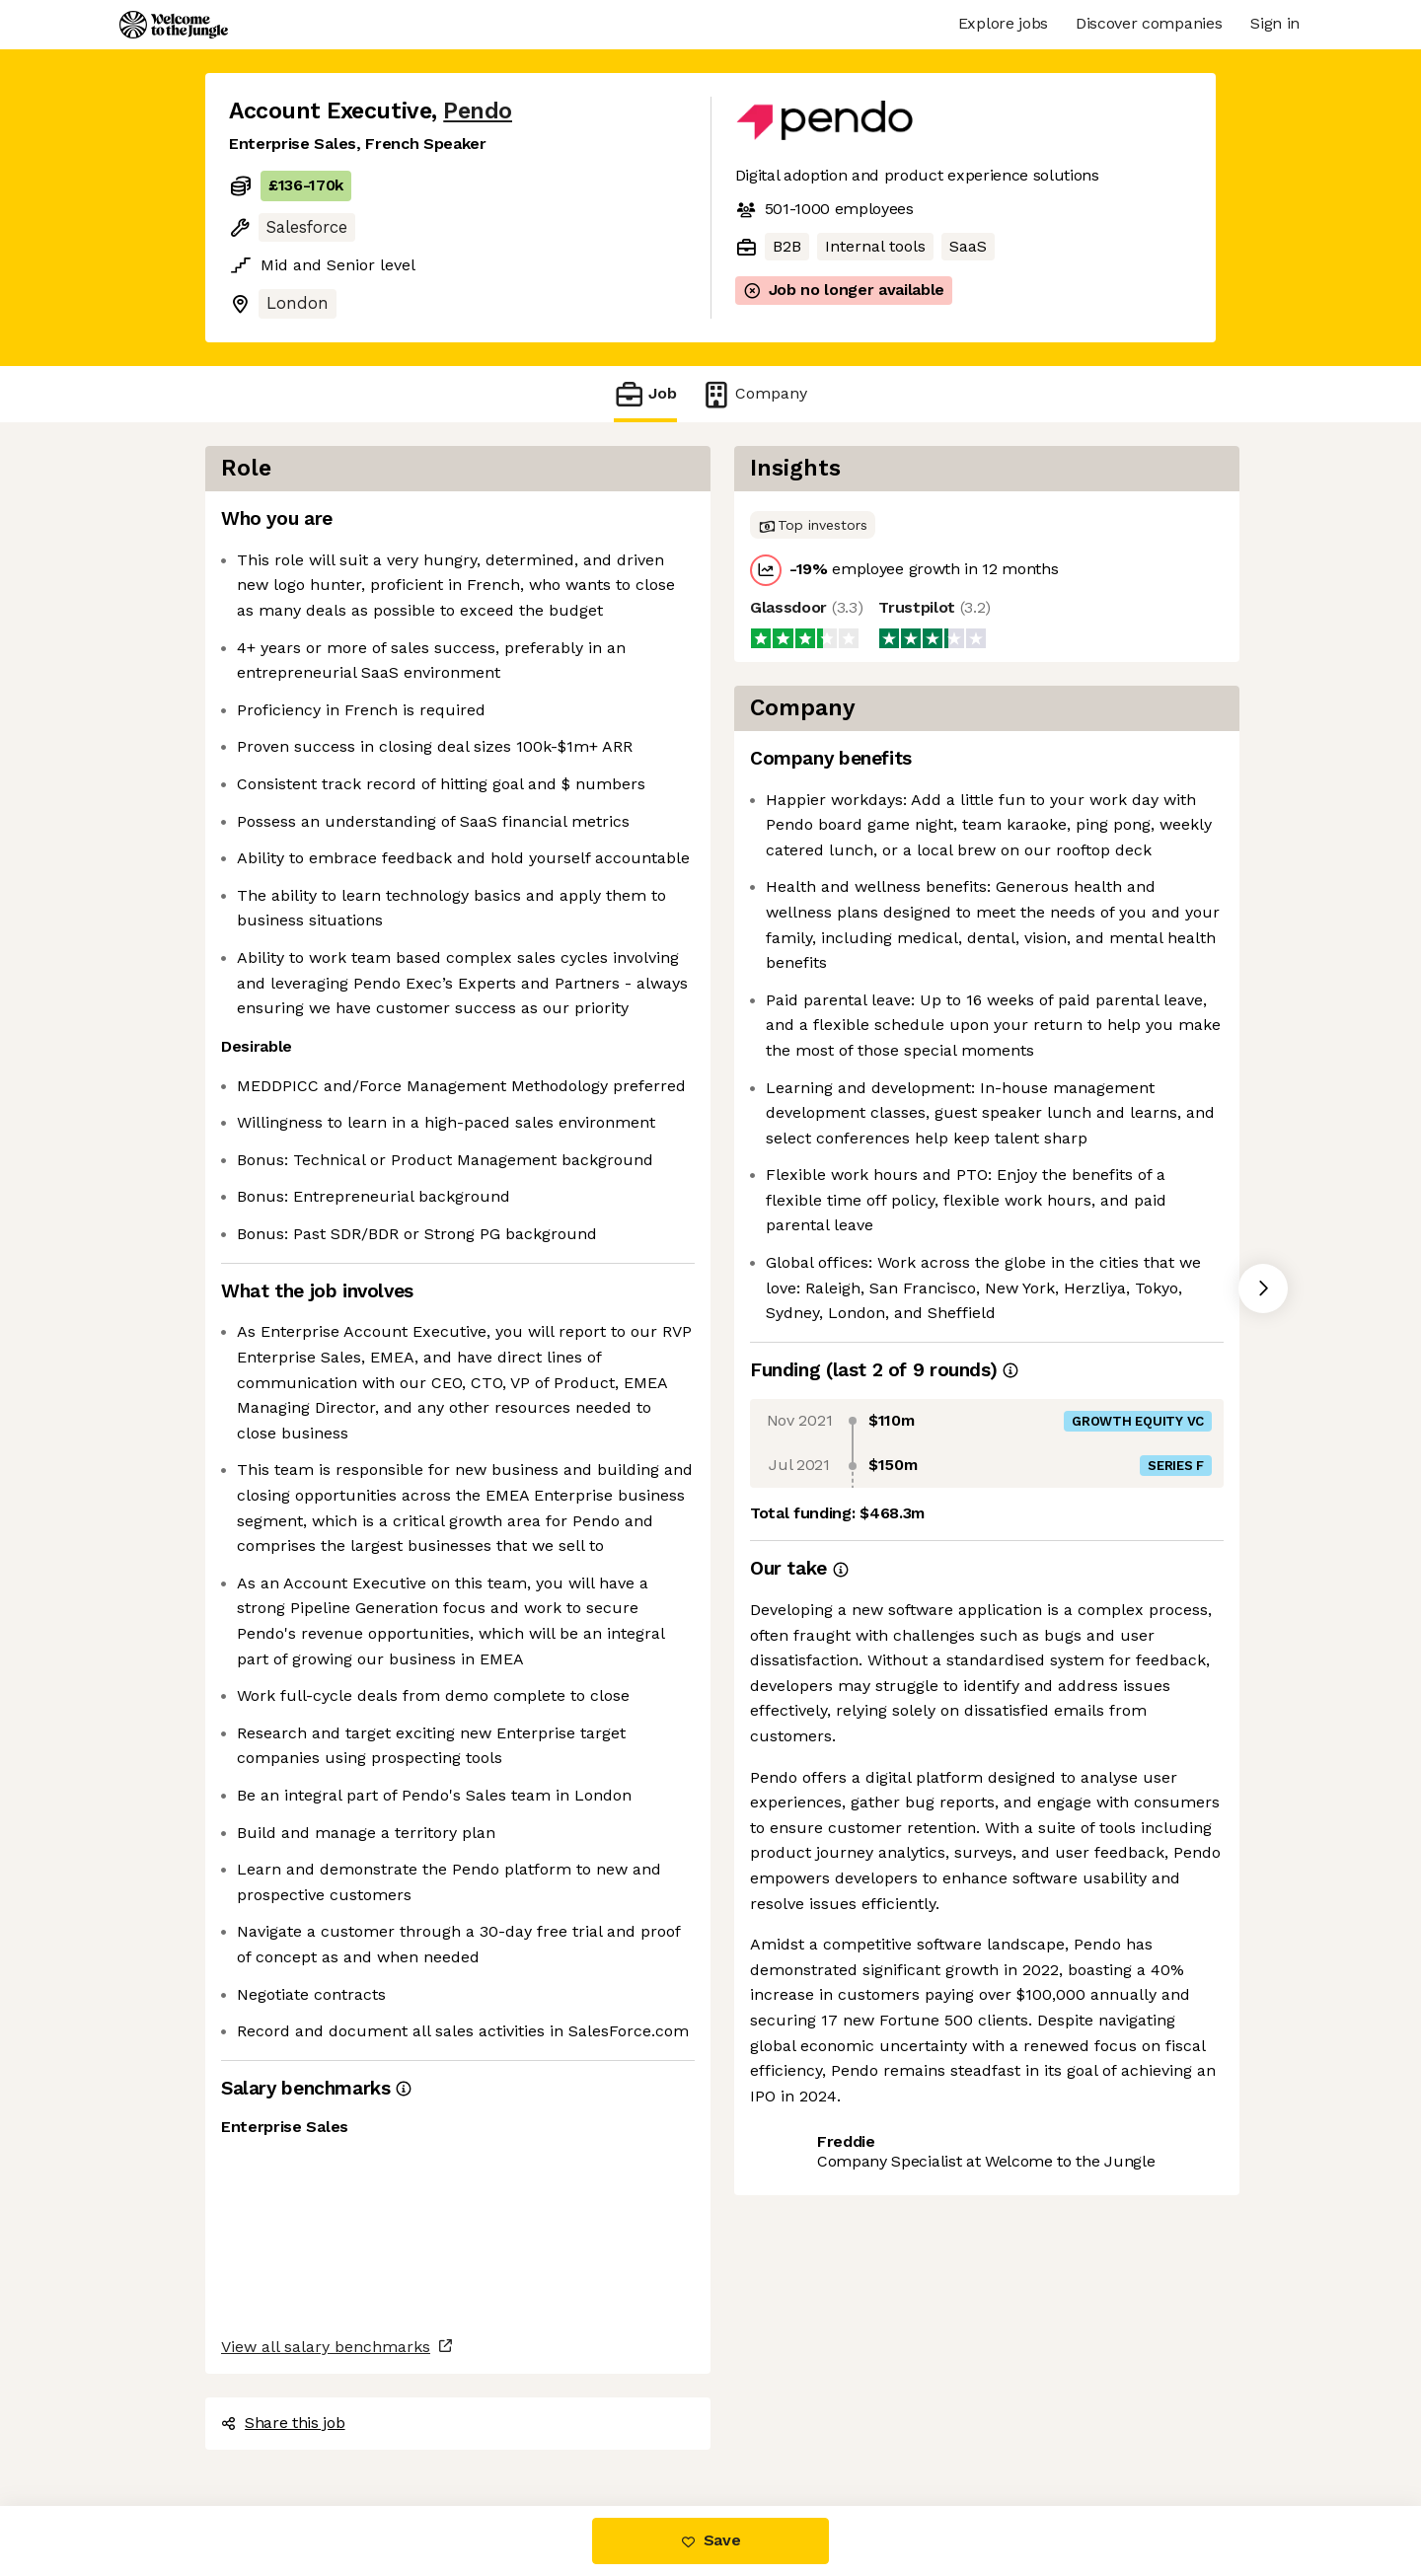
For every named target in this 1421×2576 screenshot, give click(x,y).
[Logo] (173, 24)
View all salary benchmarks (325, 2346)
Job (645, 394)
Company (754, 394)
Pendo (477, 111)
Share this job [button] (283, 2422)
